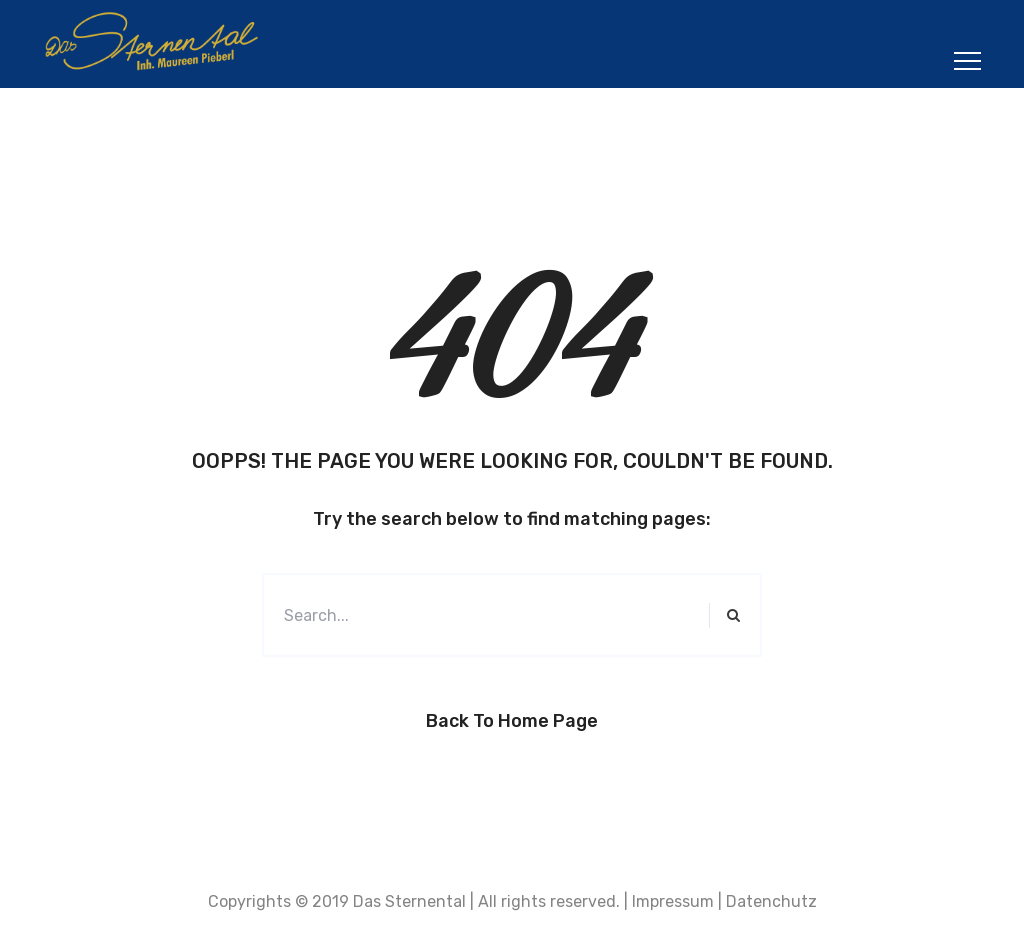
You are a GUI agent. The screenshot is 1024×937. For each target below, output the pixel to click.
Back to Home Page (512, 721)
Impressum (673, 901)
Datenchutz (771, 901)
